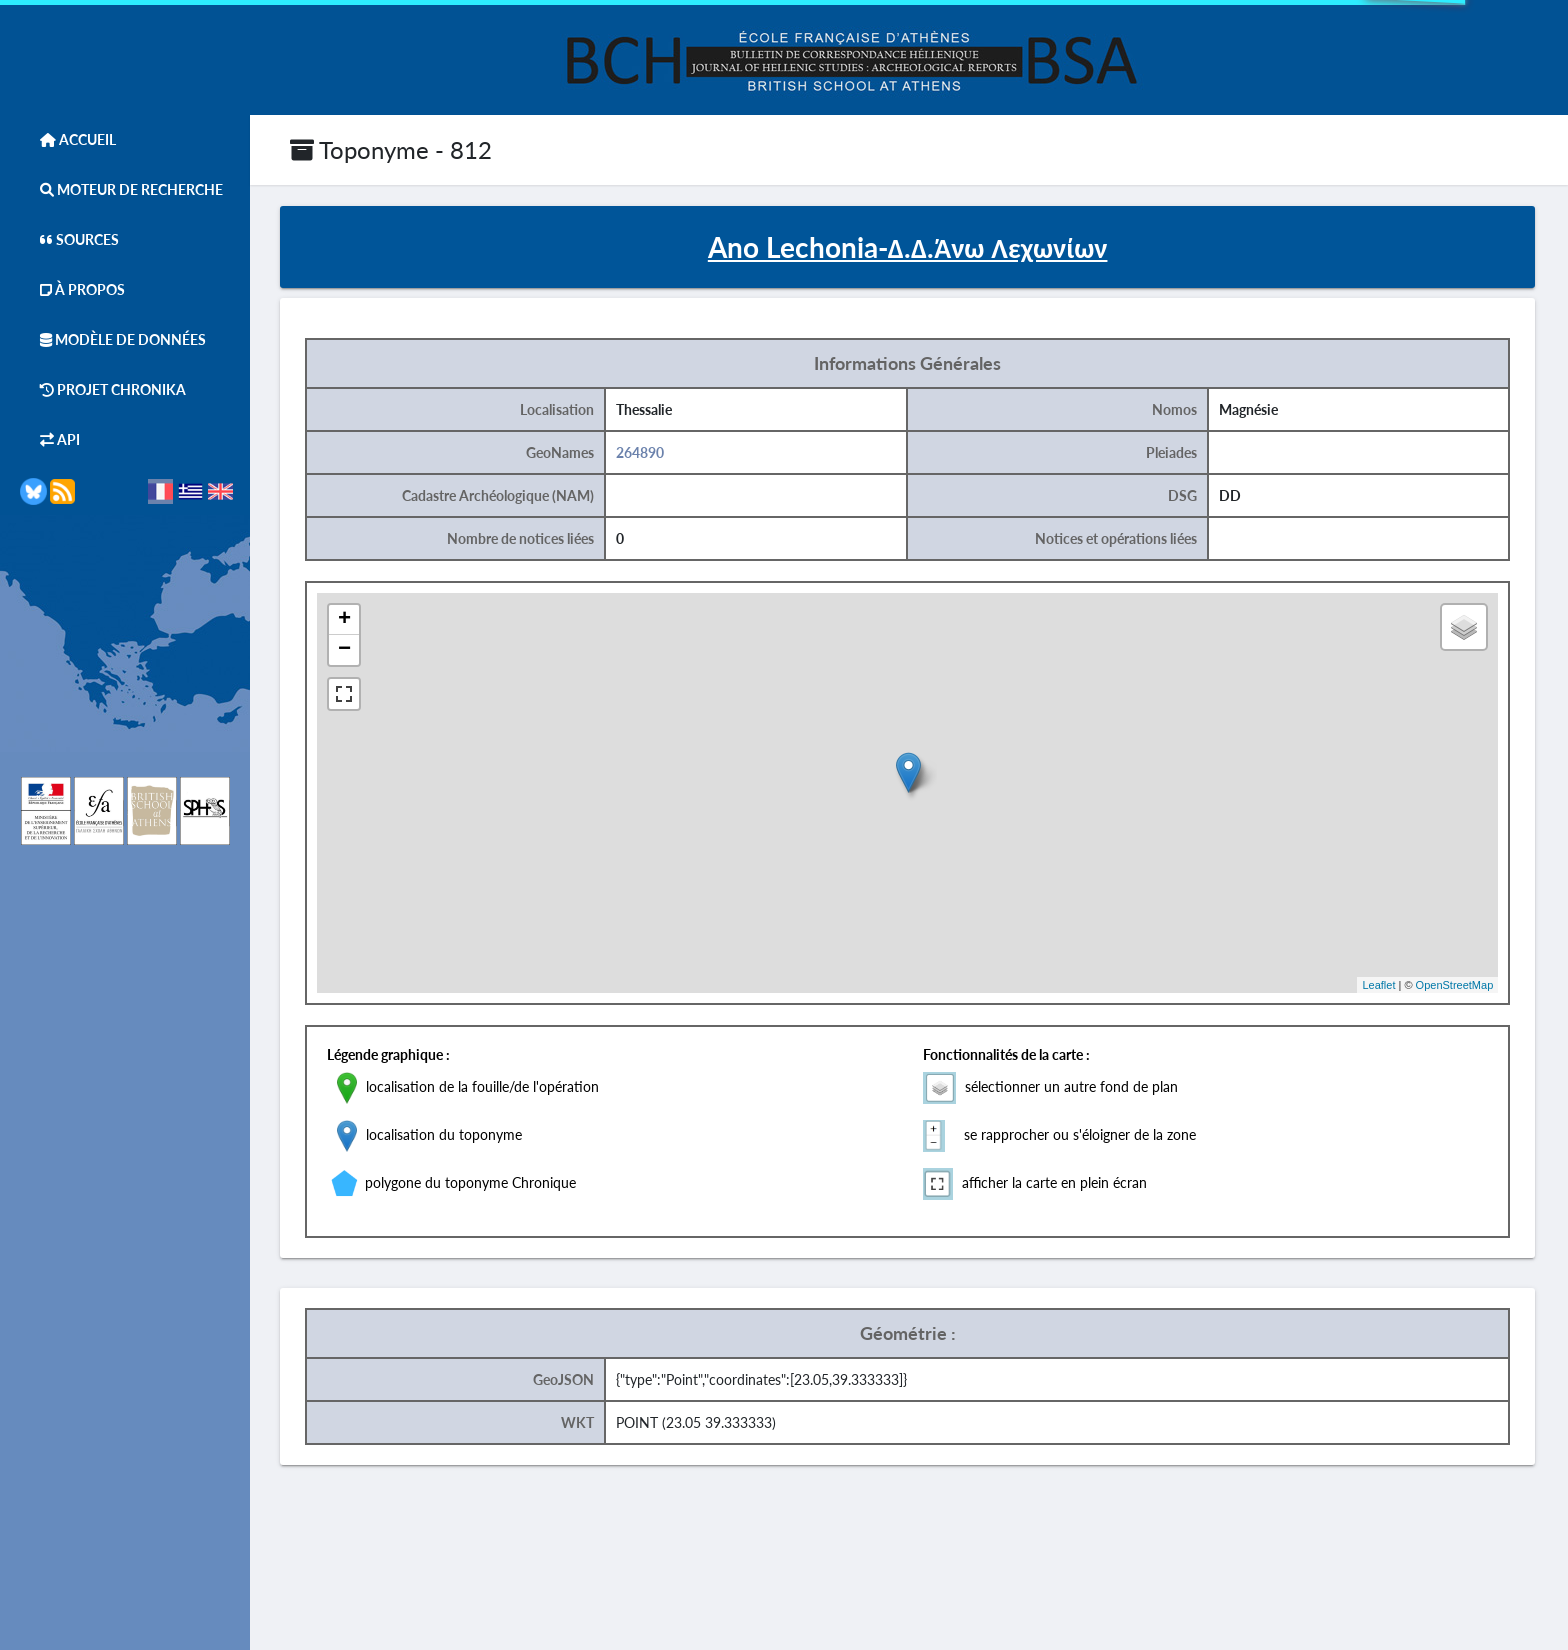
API (50, 439)
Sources (69, 239)
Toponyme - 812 (391, 149)
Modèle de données (113, 339)
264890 (640, 452)
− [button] (344, 650)
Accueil (68, 139)
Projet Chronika (103, 389)
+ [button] (344, 620)
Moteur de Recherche (121, 189)
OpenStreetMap (1455, 985)
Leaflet (1378, 985)
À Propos (72, 289)
